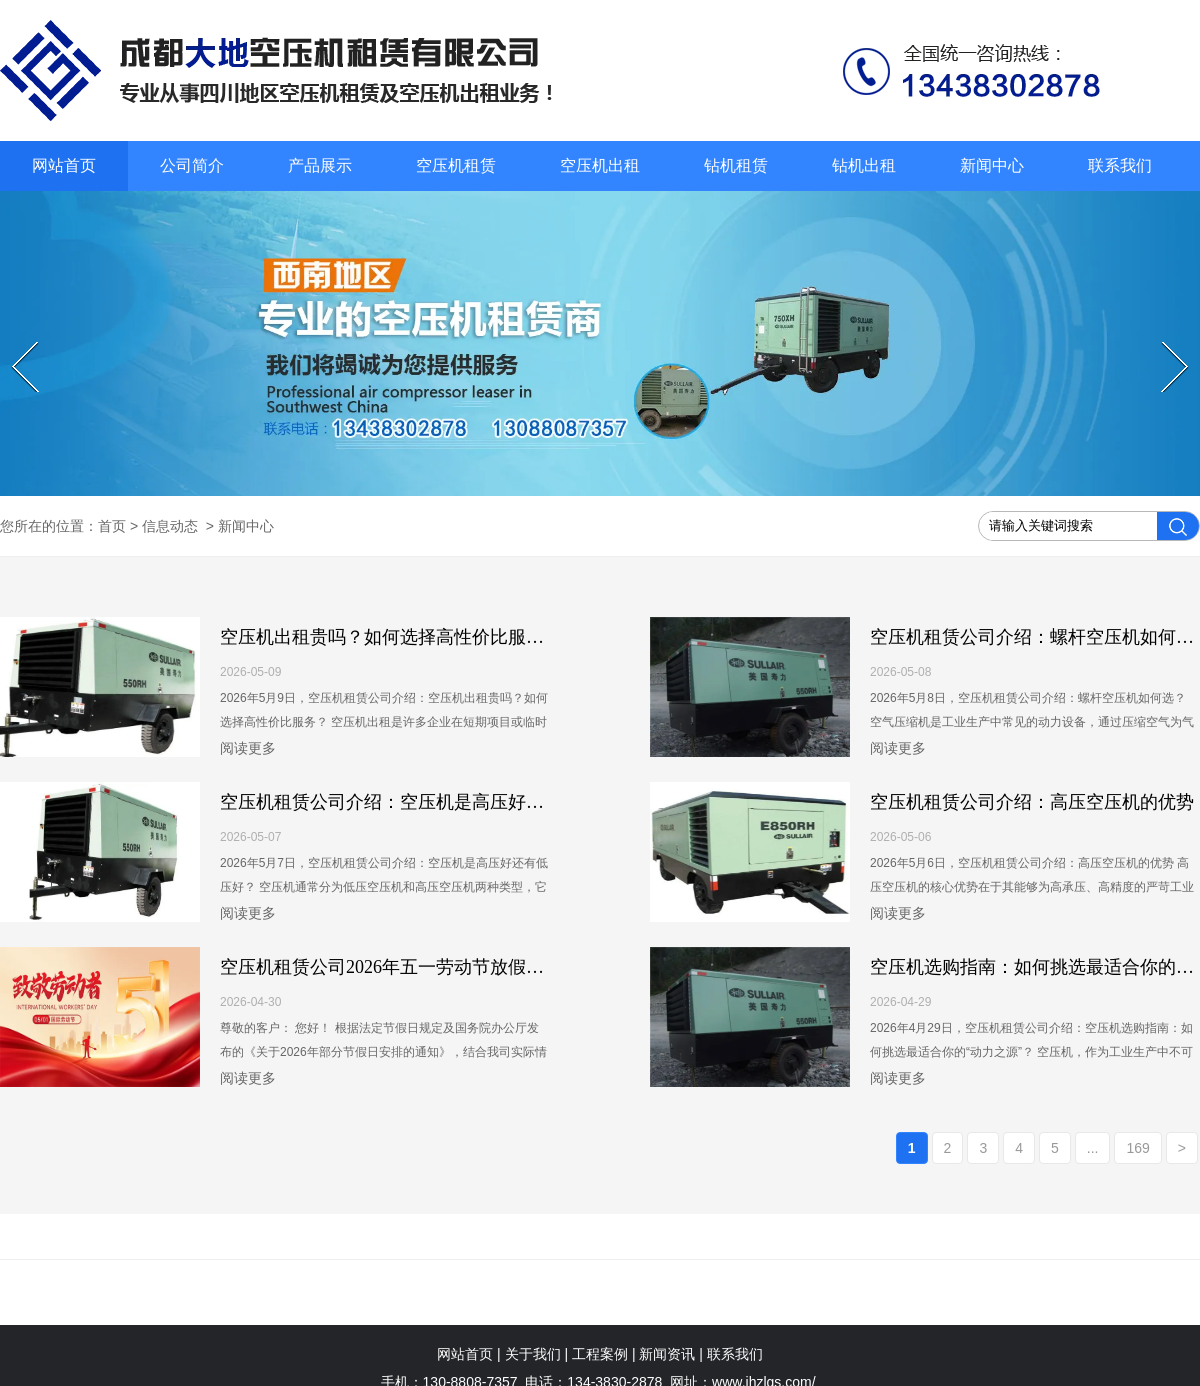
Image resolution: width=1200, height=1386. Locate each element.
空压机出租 (600, 165)
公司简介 (192, 165)
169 (1137, 1148)
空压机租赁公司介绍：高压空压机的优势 (1032, 802)
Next (1164, 342)
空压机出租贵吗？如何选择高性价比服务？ (391, 637)
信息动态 (170, 526)
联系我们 (1120, 165)
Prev (14, 342)
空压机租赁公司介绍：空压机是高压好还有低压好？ (427, 802)
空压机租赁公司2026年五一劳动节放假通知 (391, 967)
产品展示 (320, 165)
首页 (112, 526)
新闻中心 (992, 165)
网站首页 (64, 165)
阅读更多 (248, 748)
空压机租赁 (456, 165)
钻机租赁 (736, 165)
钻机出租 (864, 165)
